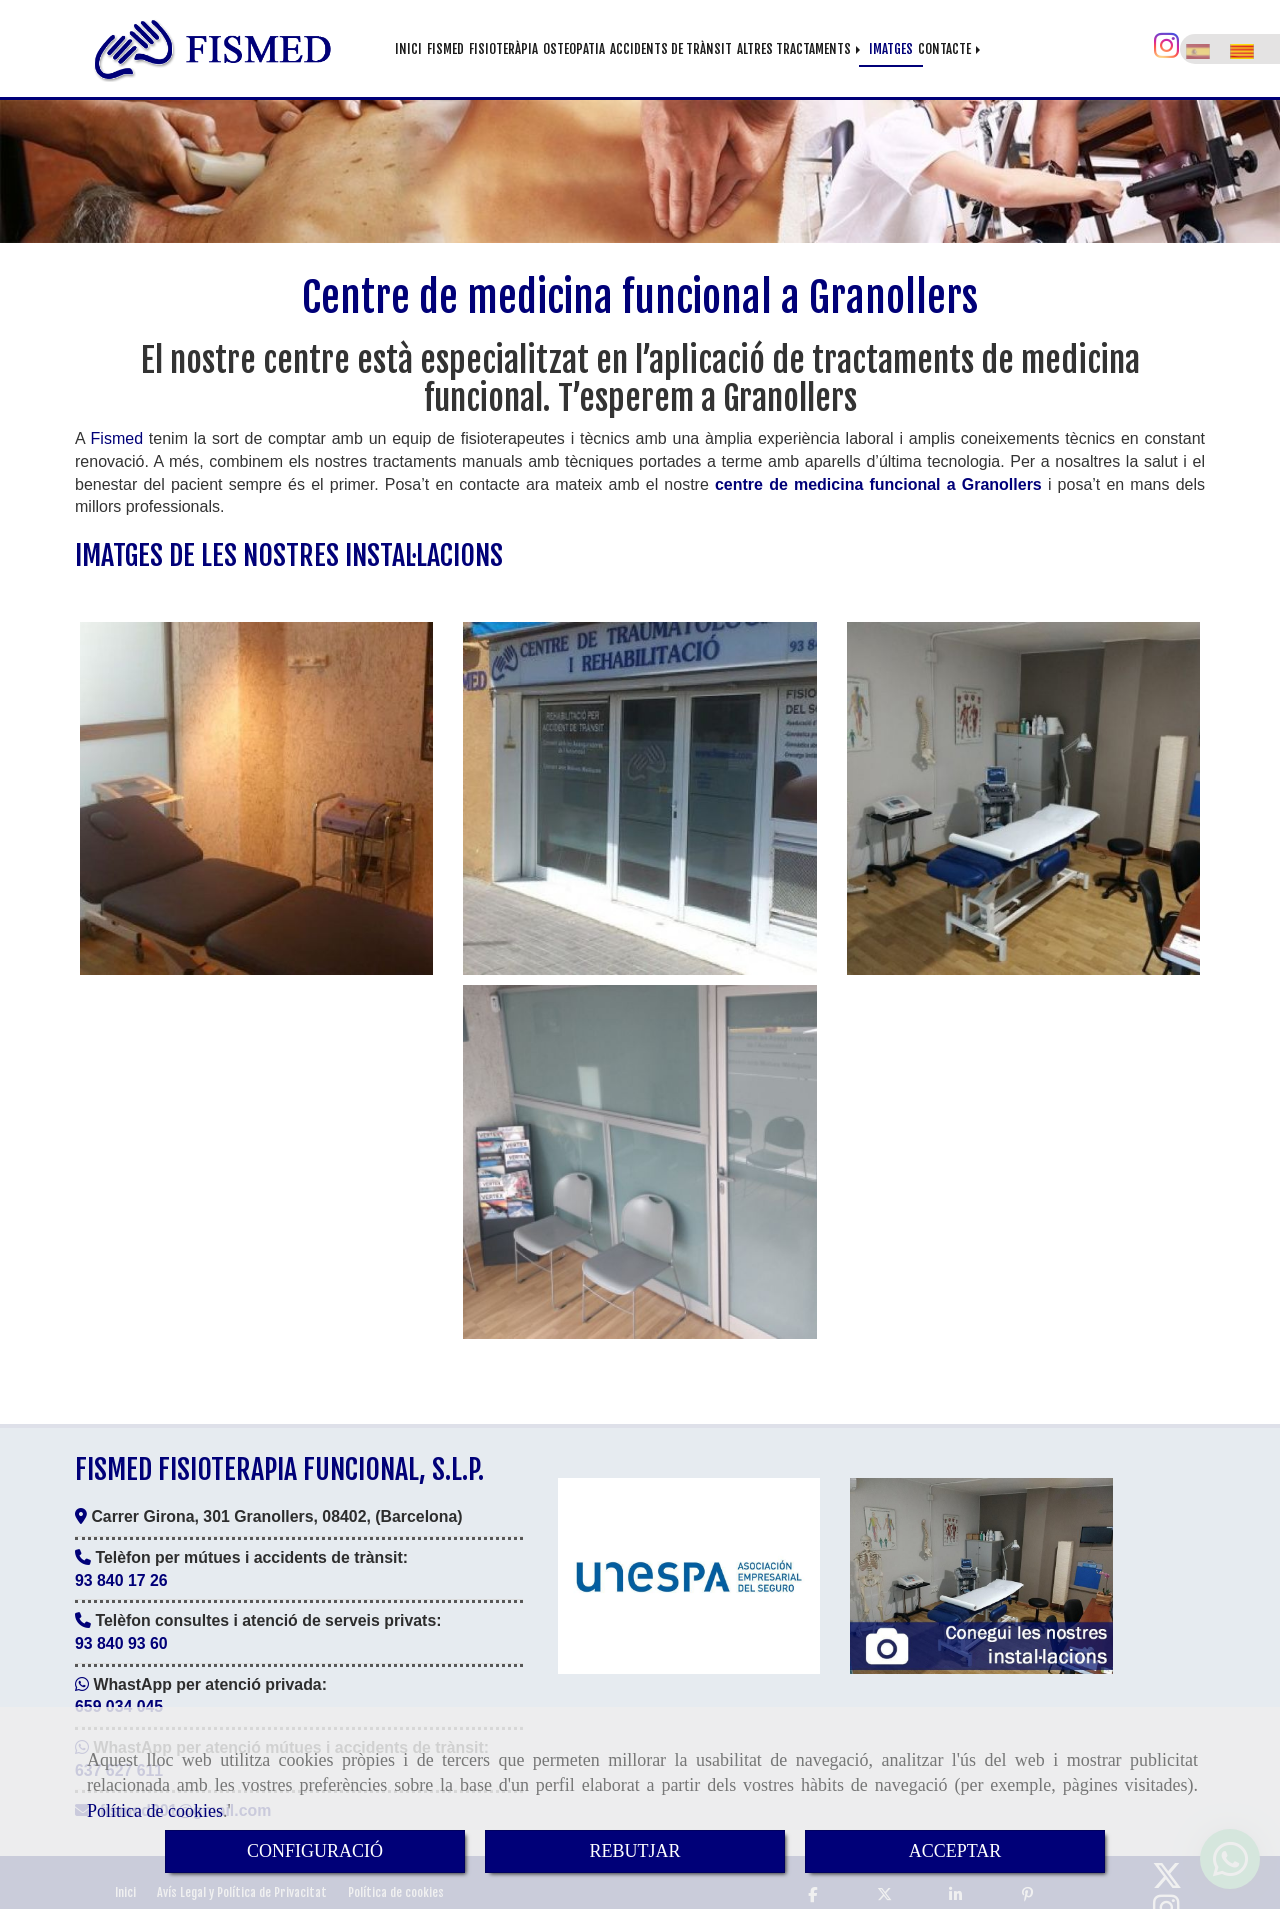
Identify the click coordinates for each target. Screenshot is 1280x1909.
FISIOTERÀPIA (503, 49)
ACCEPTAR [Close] (955, 1851)
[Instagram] (1166, 47)
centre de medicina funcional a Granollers (878, 477)
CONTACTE (951, 49)
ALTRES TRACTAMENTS (800, 49)
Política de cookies (155, 1811)
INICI (408, 49)
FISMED (445, 49)
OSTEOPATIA (574, 49)
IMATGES (891, 49)
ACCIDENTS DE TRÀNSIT (671, 49)
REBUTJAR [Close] (634, 1851)
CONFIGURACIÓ (315, 1851)
